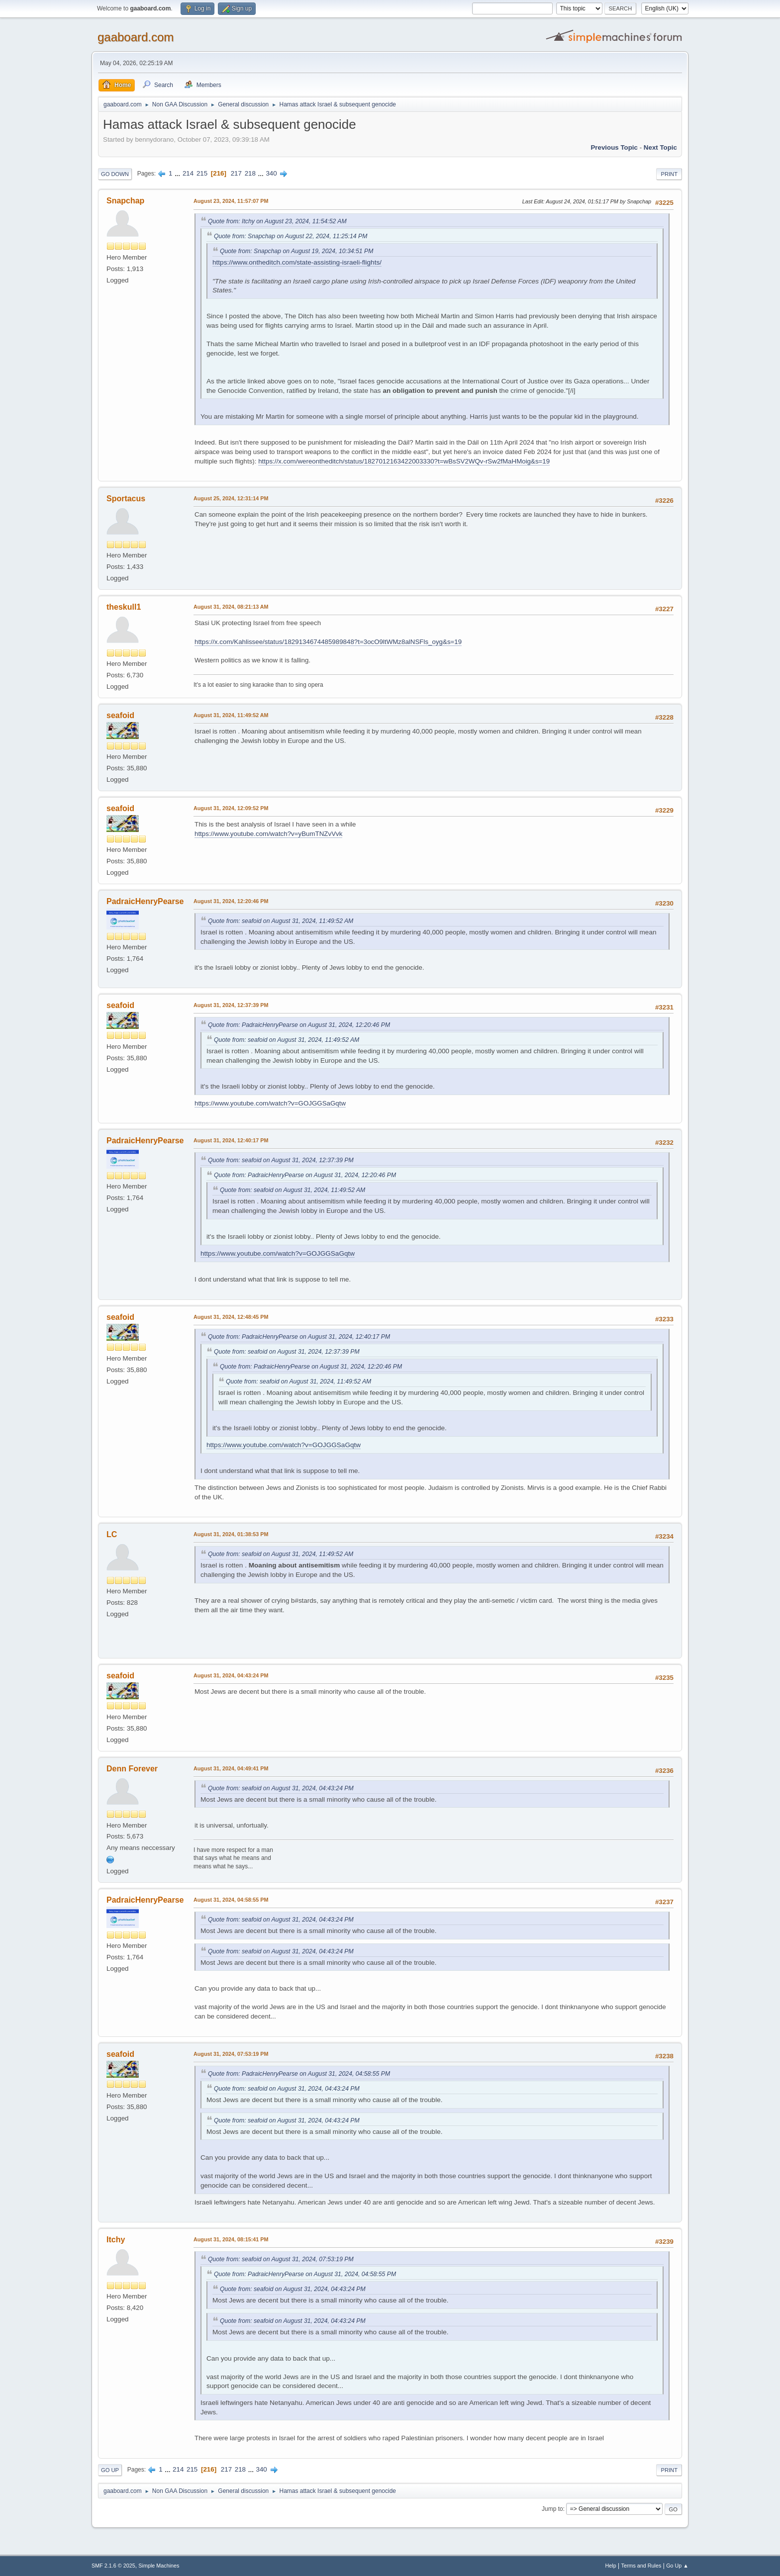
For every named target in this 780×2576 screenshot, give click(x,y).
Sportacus (125, 498)
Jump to (552, 2508)
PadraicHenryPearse (145, 901)
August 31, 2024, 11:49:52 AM (231, 715)
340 (271, 173)
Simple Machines (158, 2566)
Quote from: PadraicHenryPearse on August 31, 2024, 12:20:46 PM (299, 1024)
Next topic (660, 147)
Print (669, 174)
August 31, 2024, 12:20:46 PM (231, 901)
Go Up (110, 2470)
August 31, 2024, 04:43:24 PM (231, 1675)
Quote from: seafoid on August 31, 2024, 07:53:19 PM (281, 2259)
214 (188, 173)
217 (236, 173)
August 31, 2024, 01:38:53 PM (231, 1534)
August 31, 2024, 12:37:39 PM (231, 1005)
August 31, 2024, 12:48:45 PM (231, 1317)
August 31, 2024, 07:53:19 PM (231, 2054)
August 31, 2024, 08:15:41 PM (231, 2239)
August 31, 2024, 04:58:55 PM (231, 1900)
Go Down (115, 174)
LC (111, 1534)
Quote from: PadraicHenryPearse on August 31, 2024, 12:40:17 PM (299, 1336)
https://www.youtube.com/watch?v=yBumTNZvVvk (268, 833)
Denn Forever (132, 1768)
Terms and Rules (641, 2566)
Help (610, 2566)
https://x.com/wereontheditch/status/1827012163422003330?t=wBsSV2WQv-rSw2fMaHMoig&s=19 (404, 461)
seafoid (120, 715)
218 (250, 173)
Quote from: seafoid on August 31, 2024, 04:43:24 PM (281, 1788)
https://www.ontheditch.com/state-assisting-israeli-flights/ (297, 262)
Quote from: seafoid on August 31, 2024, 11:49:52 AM (280, 921)
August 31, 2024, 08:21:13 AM (231, 607)
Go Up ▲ (677, 2566)
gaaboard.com (136, 37)
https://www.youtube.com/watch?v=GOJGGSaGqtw (270, 1103)
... (178, 173)
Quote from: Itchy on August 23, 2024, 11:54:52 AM (277, 221)
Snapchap (125, 200)
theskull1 (123, 607)
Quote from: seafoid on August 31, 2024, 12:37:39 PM (281, 1160)
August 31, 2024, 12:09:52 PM (231, 808)
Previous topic (614, 147)
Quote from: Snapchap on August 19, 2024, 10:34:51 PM (296, 251)
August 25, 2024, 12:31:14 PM (231, 498)
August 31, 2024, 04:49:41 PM (231, 1768)
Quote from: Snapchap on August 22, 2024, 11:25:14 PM (290, 236)
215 (201, 173)
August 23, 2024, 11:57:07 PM (231, 201)
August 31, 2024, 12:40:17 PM (231, 1140)
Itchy (115, 2239)
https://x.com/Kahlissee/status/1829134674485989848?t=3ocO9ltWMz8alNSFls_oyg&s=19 (328, 641)
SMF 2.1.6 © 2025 (113, 2566)
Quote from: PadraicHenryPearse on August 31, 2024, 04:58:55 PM (299, 2073)
